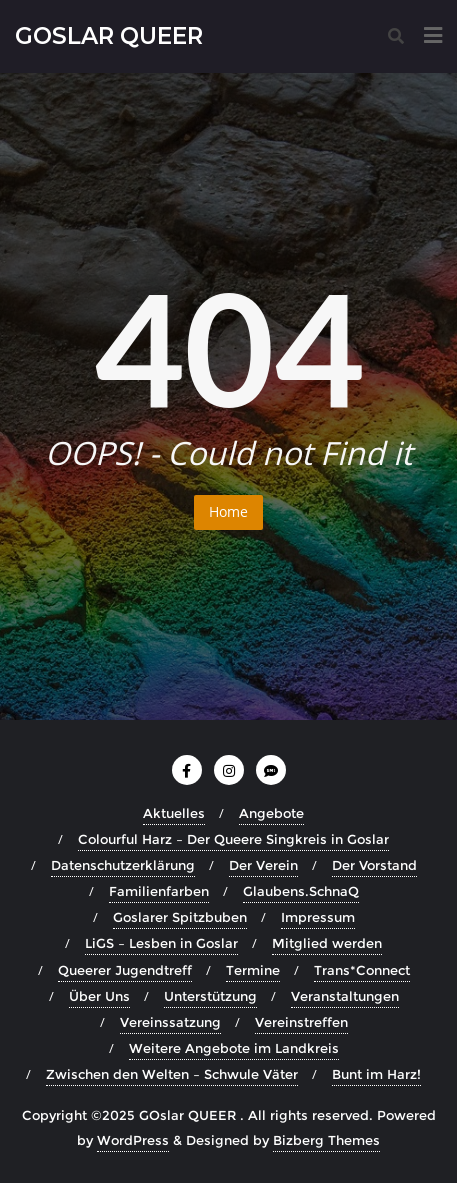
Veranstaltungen (345, 996)
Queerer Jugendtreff (125, 970)
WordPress (133, 1140)
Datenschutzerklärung (123, 865)
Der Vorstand (374, 865)
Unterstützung (210, 996)
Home (228, 511)
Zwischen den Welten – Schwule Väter (172, 1074)
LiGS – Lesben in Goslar (161, 943)
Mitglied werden (327, 943)
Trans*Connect (362, 970)
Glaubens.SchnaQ (301, 891)
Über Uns (99, 996)
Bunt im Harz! (376, 1074)
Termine (253, 970)
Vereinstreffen (301, 1022)
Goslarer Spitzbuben (180, 917)
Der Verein (263, 865)
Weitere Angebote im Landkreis (234, 1048)
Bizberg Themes (326, 1140)
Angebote (271, 813)
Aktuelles (174, 813)
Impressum (318, 917)
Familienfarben (159, 891)
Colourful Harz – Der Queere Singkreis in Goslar (233, 839)
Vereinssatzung (170, 1022)
